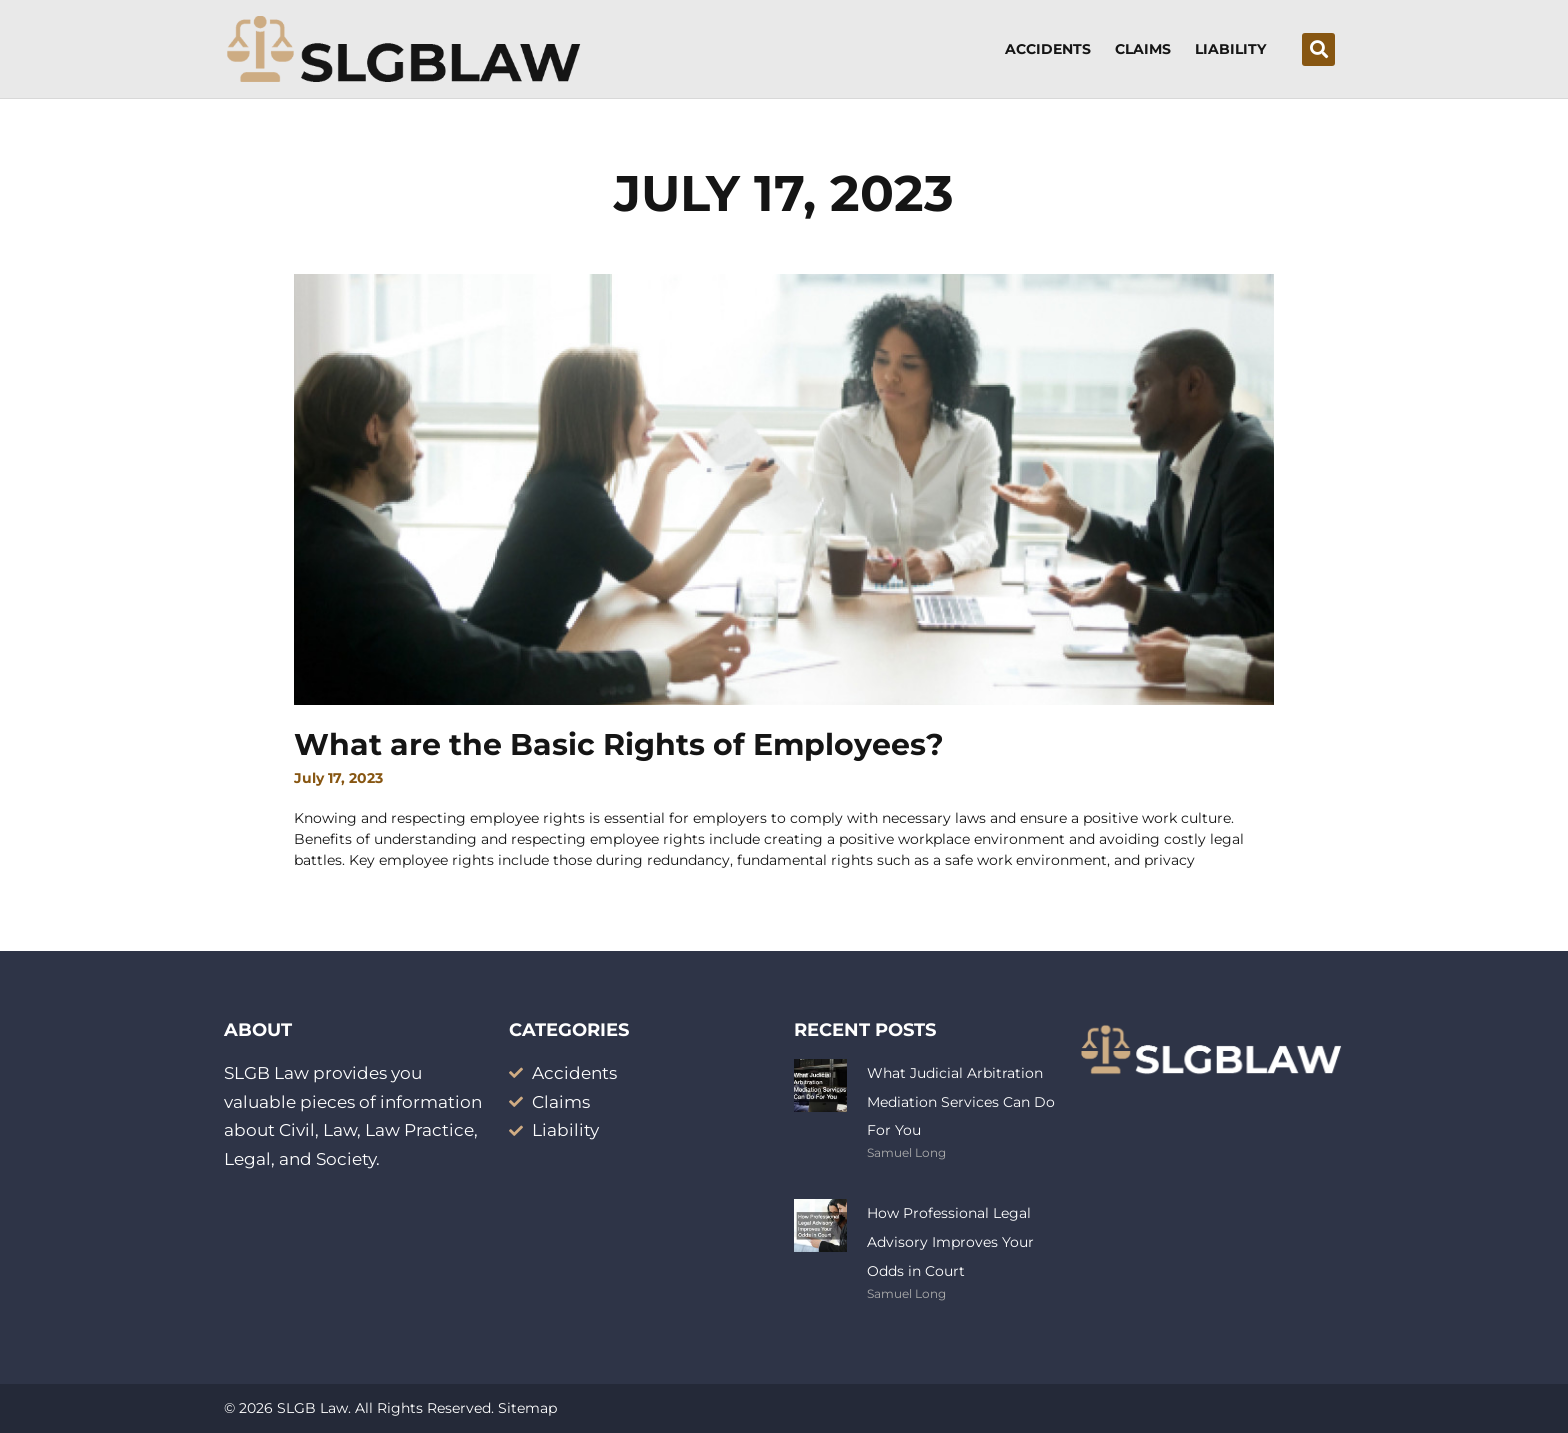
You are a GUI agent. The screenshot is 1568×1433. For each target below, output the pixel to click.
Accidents (1048, 49)
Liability (1230, 49)
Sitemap (527, 1408)
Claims (1143, 49)
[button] (1318, 49)
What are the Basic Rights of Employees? (619, 744)
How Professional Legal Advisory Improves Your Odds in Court (950, 1242)
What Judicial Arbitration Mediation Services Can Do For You (961, 1102)
